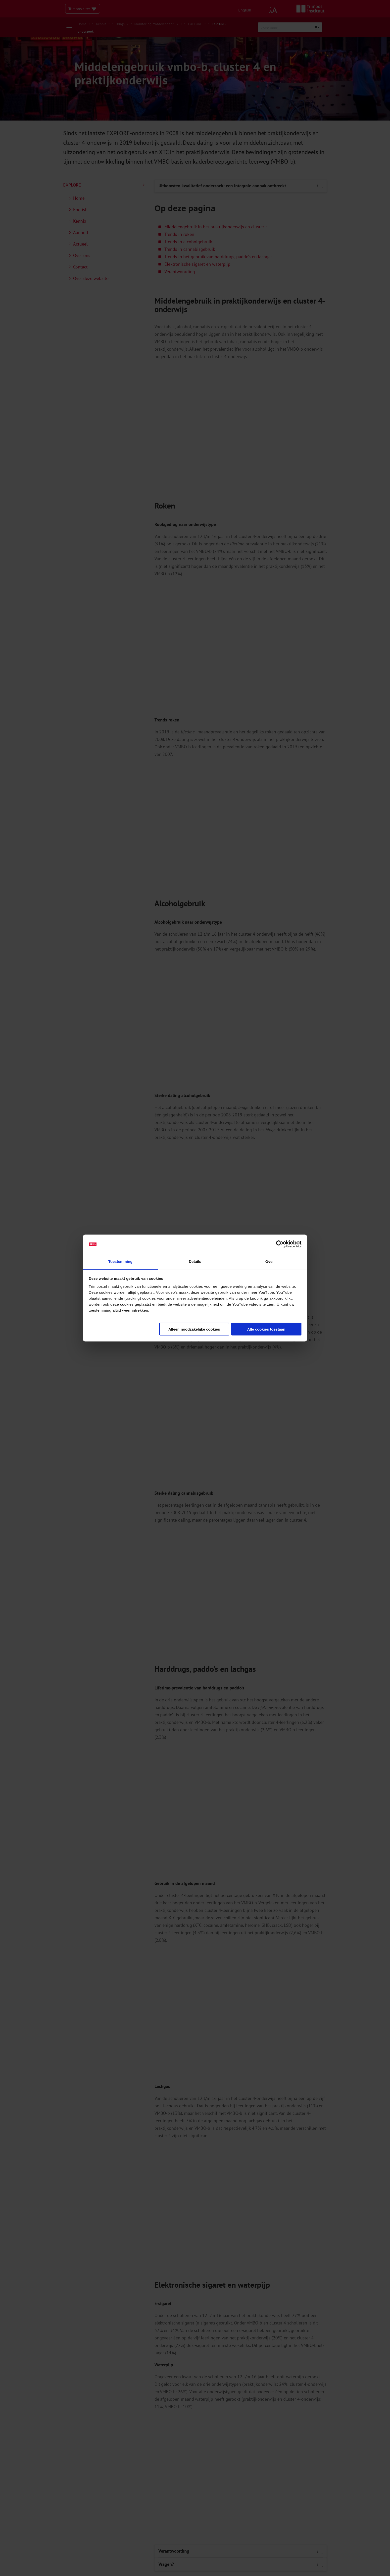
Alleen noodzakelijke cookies (194, 1329)
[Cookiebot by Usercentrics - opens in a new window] (279, 1244)
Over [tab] (269, 1261)
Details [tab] (195, 1261)
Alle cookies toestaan (266, 1329)
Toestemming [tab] (120, 1261)
